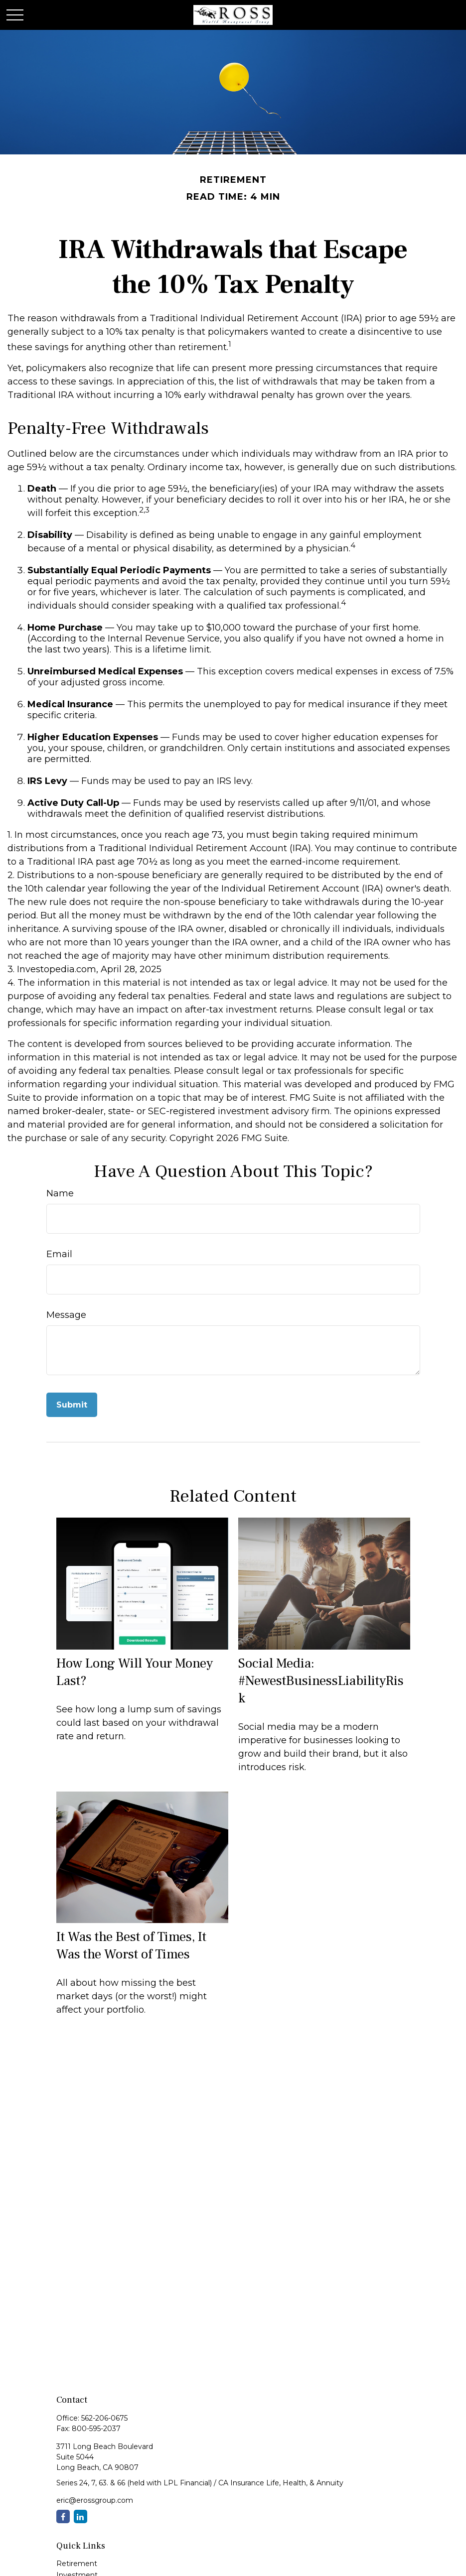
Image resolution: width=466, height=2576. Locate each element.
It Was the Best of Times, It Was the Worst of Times (131, 1945)
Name (60, 1193)
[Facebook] (63, 2516)
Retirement (76, 2563)
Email (59, 1254)
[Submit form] (71, 1405)
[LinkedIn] (80, 2516)
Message (66, 1314)
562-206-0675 (104, 2418)
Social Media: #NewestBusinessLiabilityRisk (321, 1681)
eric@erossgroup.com (94, 2500)
